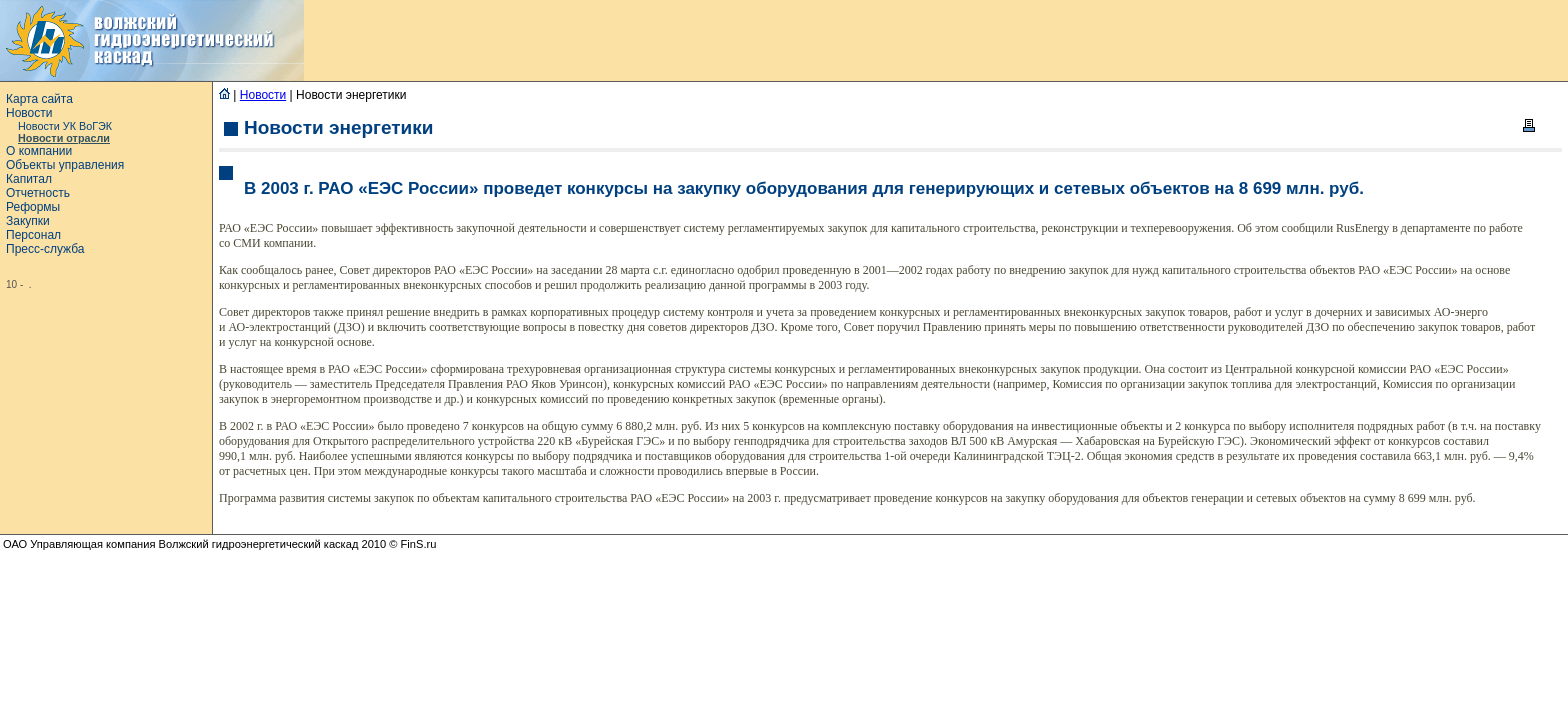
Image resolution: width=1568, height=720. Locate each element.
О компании (39, 151)
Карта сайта (39, 99)
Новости (29, 113)
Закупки (28, 221)
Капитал (29, 179)
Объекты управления (65, 165)
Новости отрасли (64, 138)
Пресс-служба (45, 249)
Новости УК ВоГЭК (65, 126)
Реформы (33, 207)
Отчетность (38, 193)
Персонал (33, 235)
